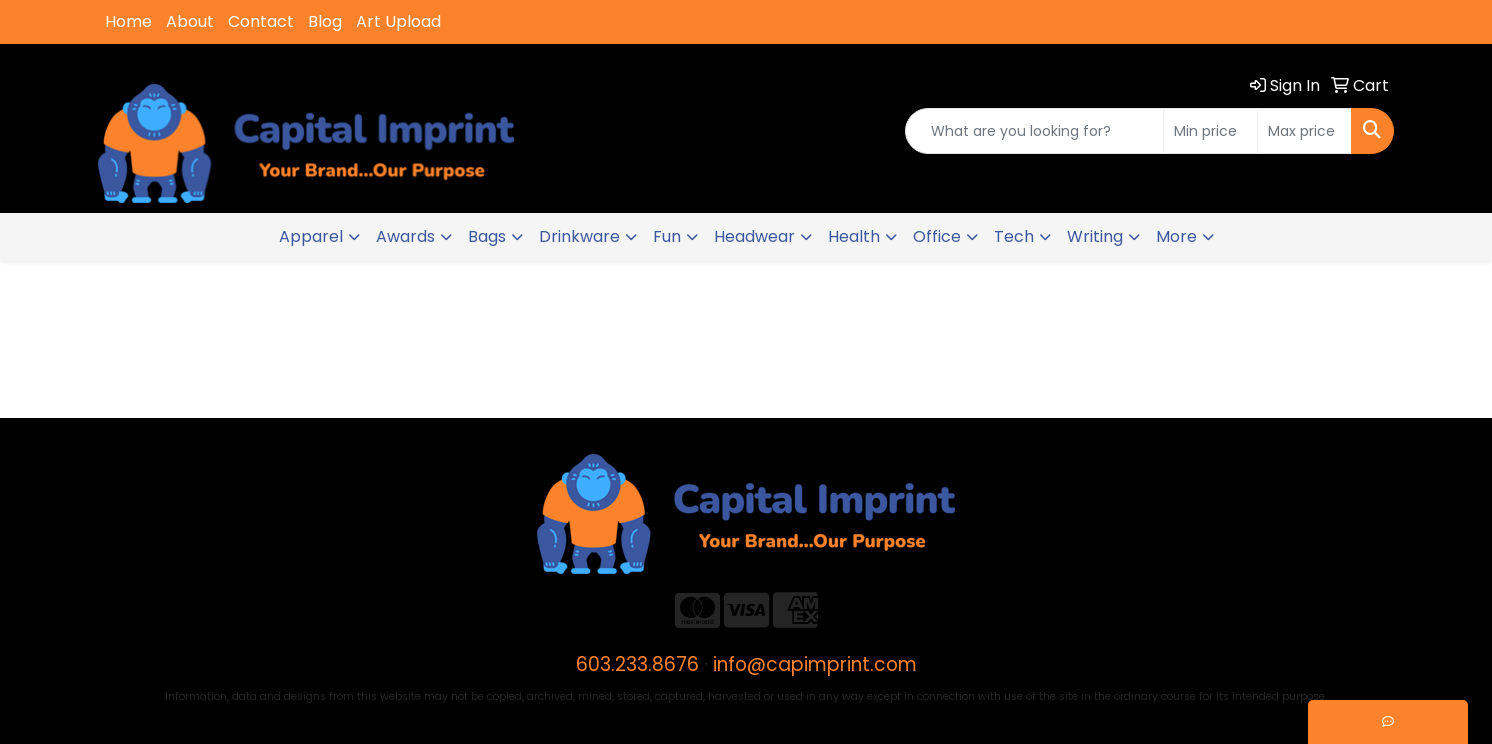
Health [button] (854, 236)
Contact (261, 21)
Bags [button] (487, 236)
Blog (325, 21)
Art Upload (398, 21)
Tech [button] (1014, 236)
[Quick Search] (1034, 131)
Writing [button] (1095, 236)
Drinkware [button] (579, 236)
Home (128, 21)
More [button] (1176, 236)
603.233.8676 (637, 664)
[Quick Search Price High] (1304, 131)
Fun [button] (667, 236)
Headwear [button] (754, 236)
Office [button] (937, 236)
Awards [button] (405, 236)
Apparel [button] (311, 236)
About (190, 21)
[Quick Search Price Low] (1210, 131)
